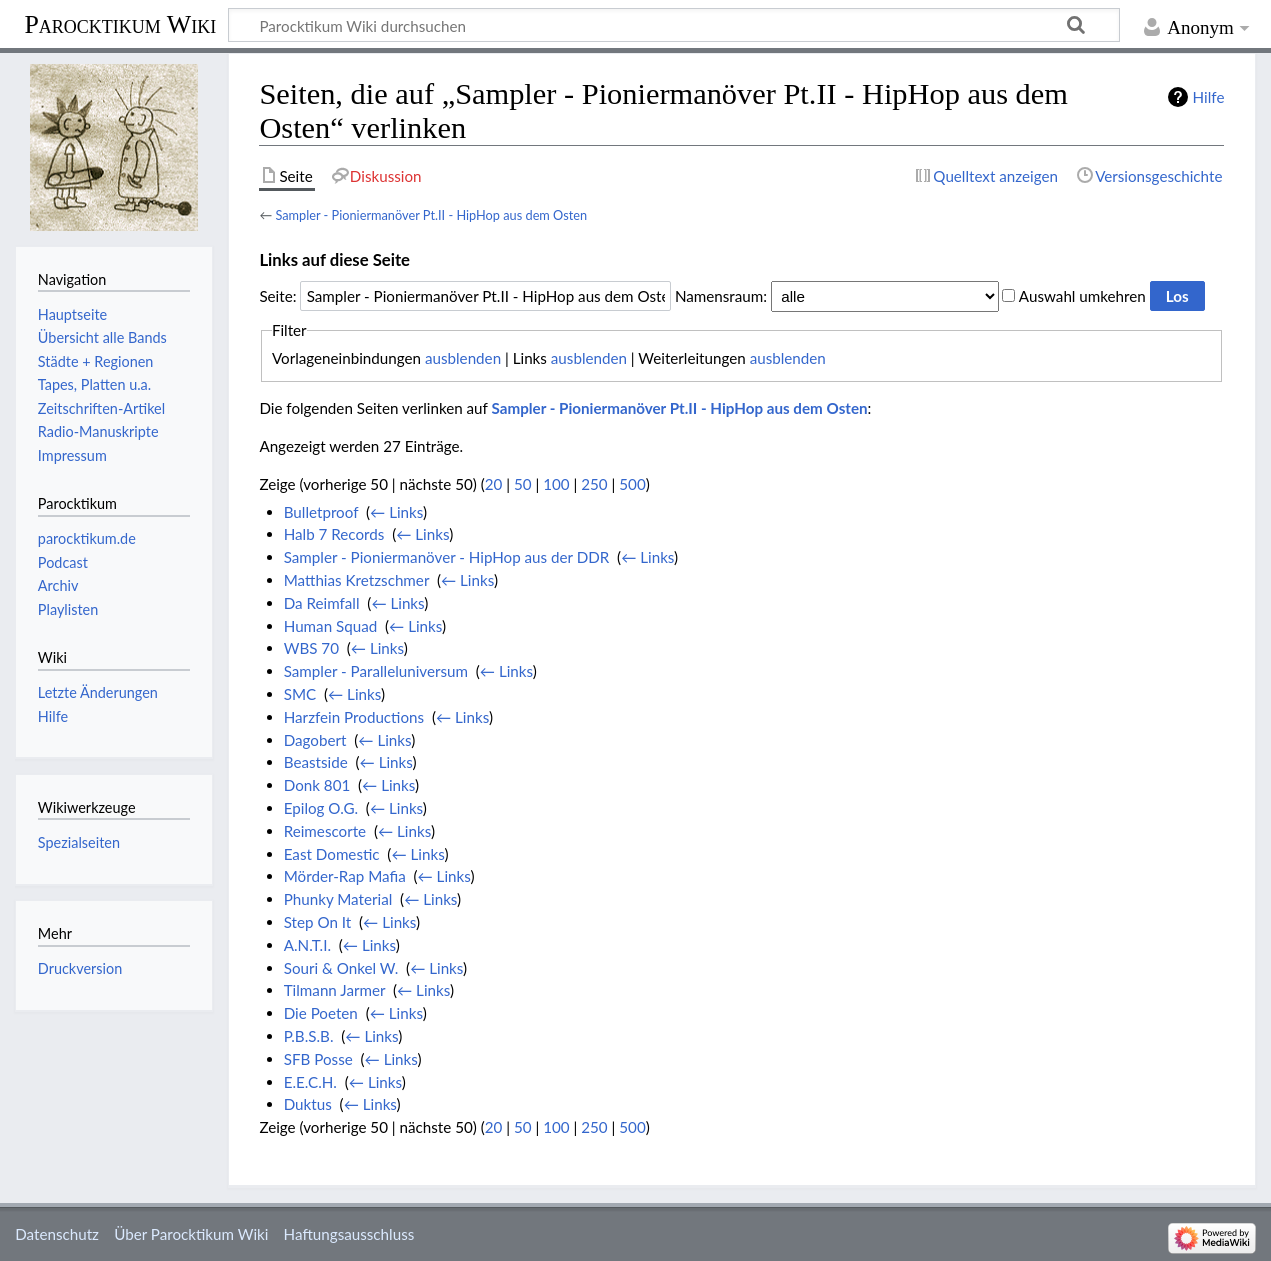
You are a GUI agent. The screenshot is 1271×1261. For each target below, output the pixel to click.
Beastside (316, 762)
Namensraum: (721, 296)
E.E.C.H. (310, 1082)
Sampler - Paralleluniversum (376, 671)
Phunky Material (338, 899)
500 (632, 484)
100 (556, 484)
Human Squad (331, 626)
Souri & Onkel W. (341, 968)
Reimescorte (325, 831)
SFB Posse (318, 1059)
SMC (300, 694)
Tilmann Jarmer (335, 990)
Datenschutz (57, 1234)
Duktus (308, 1104)
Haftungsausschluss (349, 1234)
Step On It (318, 922)
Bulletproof (321, 512)
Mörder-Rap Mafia (345, 876)
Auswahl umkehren (1082, 296)
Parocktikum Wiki (120, 23)
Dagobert (315, 740)
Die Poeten (321, 1013)
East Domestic (332, 854)
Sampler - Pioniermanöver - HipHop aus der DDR (447, 557)
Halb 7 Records (334, 534)
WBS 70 (311, 648)
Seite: (277, 296)
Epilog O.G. (321, 808)
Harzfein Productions (354, 717)
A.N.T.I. (307, 945)
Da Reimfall (322, 603)
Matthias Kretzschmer (356, 580)
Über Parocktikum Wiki (191, 1234)
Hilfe (1209, 97)
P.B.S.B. (309, 1036)
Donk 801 (317, 785)
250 (594, 484)
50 (523, 484)
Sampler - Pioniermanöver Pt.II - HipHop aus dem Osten (431, 215)
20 (494, 484)
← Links (396, 512)
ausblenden (463, 358)
